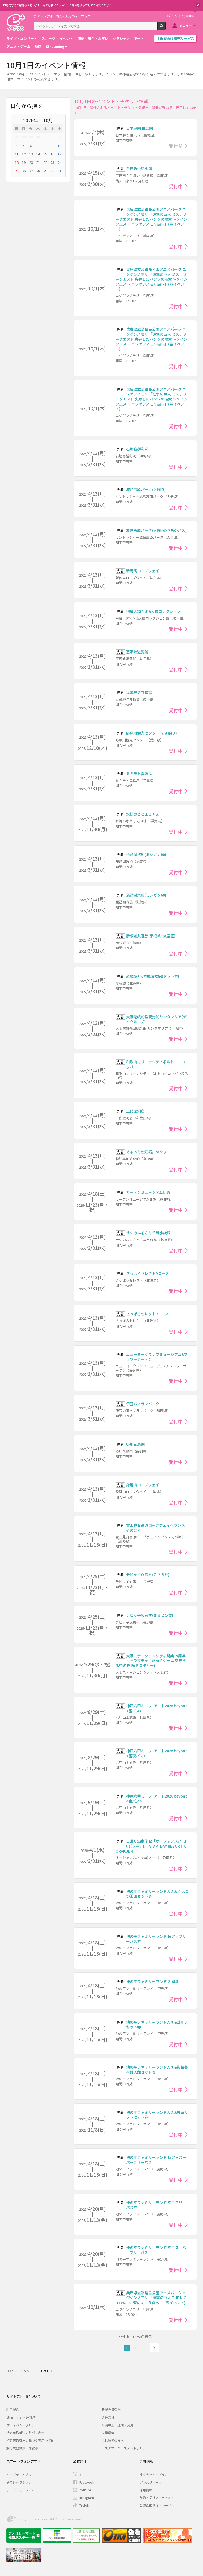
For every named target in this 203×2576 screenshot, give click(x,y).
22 (45, 162)
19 (24, 162)
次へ (154, 2347)
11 (17, 153)
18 (17, 162)
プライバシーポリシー (22, 2425)
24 (59, 162)
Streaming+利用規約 (21, 2417)
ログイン (171, 16)
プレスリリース (151, 2482)
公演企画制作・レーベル (157, 2505)
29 (31, 136)
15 (45, 153)
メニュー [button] (185, 25)
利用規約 (12, 2409)
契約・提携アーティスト (157, 2497)
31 (59, 170)
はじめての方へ (113, 2440)
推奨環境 (108, 2432)
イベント (66, 38)
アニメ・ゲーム (18, 46)
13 (31, 153)
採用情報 (146, 2490)
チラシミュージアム (20, 2490)
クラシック (121, 38)
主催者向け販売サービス (175, 38)
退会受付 (108, 2417)
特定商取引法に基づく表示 (25, 2432)
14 (38, 153)
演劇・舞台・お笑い (92, 38)
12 (24, 153)
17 (59, 153)
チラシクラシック (19, 2482)
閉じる (198, 5)
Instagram (86, 2497)
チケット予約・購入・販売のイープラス (62, 16)
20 (31, 162)
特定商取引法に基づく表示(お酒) (29, 2440)
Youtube (85, 2490)
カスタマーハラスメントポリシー (125, 2448)
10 (59, 145)
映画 (38, 46)
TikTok (84, 2505)
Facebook (86, 2482)
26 (24, 170)
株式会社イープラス (154, 2474)
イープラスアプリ (18, 2474)
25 (17, 170)
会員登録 (188, 16)
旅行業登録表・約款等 (22, 2448)
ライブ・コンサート (21, 38)
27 (17, 136)
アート (139, 38)
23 (52, 162)
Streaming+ (56, 46)
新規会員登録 (111, 2409)
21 (38, 162)
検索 (165, 28)
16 (52, 153)
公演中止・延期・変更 (117, 2425)
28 (24, 136)
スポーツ (48, 38)
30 (38, 136)
